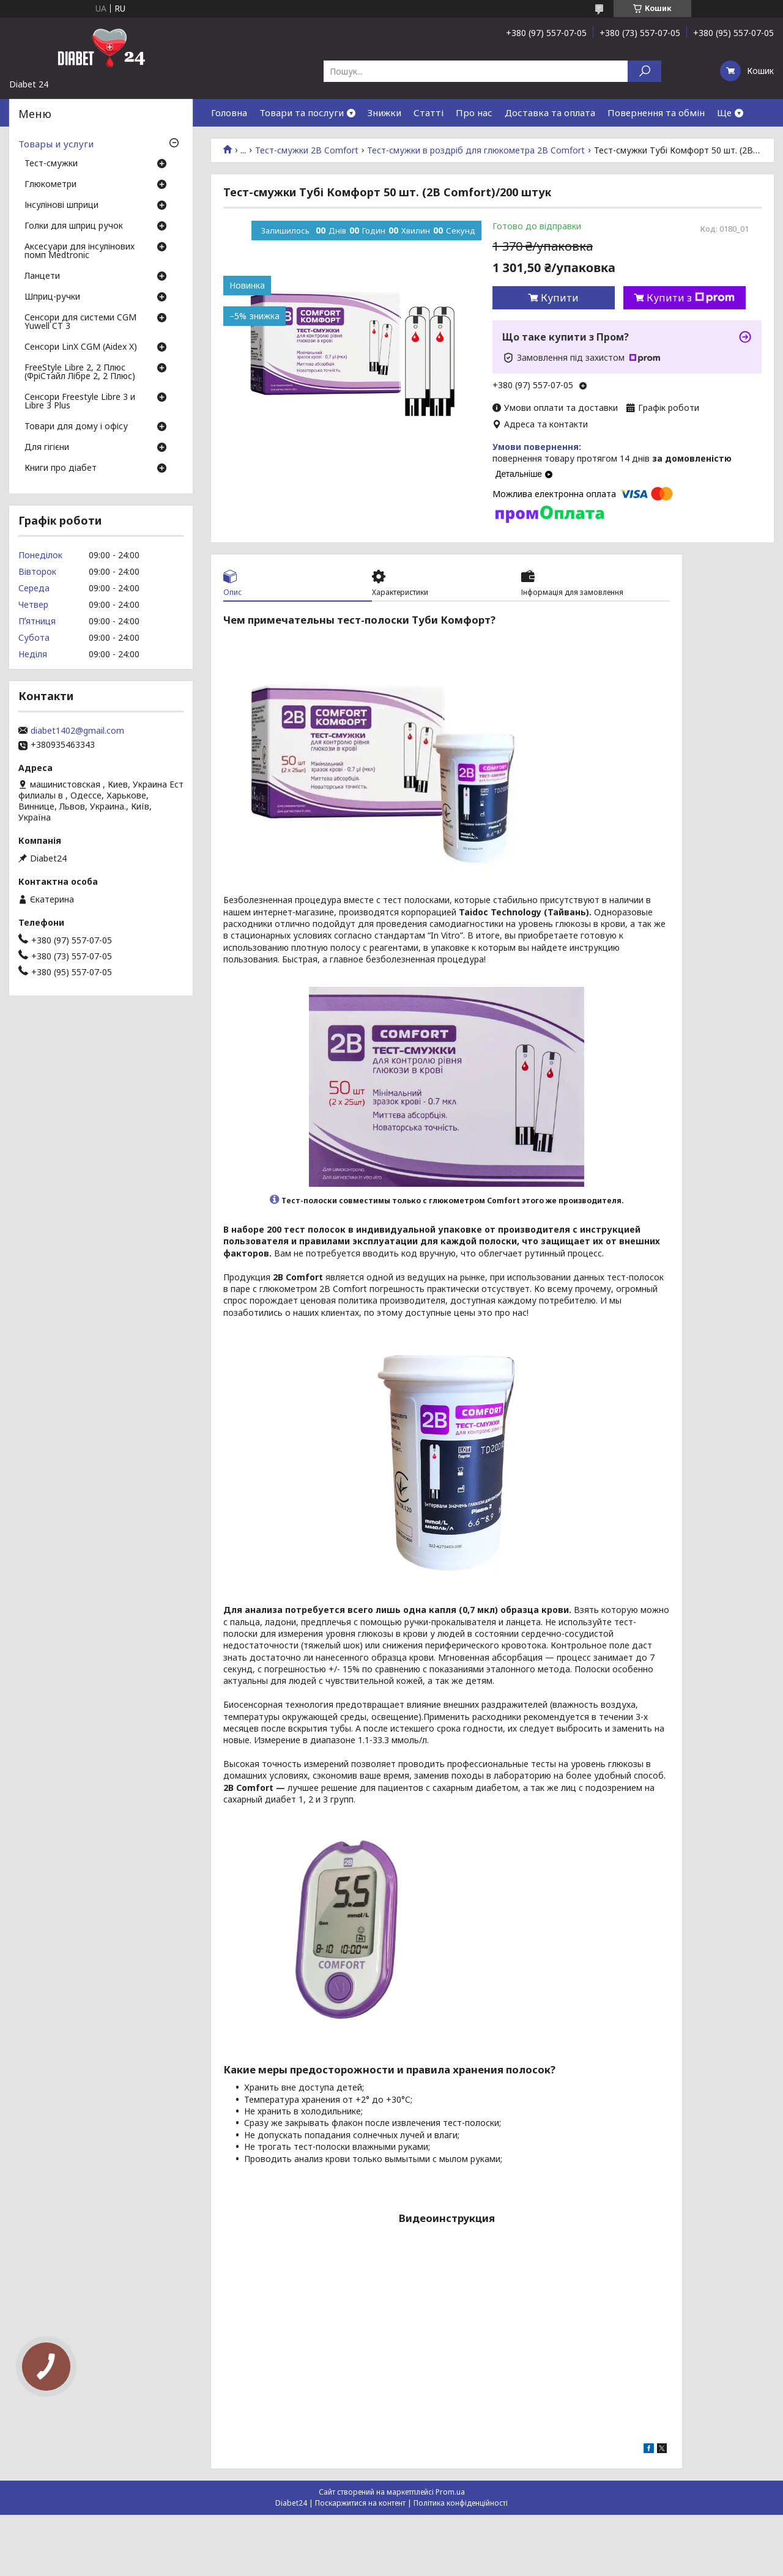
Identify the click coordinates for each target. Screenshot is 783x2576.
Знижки (384, 112)
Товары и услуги (56, 144)
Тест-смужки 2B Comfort (306, 150)
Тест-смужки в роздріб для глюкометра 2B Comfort (476, 150)
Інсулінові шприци (61, 205)
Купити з (691, 297)
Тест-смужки (51, 164)
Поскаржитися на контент (360, 2503)
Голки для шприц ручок (73, 226)
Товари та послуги (301, 112)
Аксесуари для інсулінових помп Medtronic (79, 251)
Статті (428, 112)
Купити (560, 297)
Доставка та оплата (550, 112)
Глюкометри (50, 185)
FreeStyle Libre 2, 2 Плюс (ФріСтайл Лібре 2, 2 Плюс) (79, 372)
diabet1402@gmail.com (77, 730)
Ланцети (42, 276)
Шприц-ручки (52, 297)
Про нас (474, 112)
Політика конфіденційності (461, 2503)
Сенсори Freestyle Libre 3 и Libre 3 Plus (79, 402)
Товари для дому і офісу (76, 427)
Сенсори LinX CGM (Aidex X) (80, 347)
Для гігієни (46, 447)
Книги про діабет (60, 468)
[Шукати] (644, 71)
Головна (229, 112)
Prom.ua (450, 2492)
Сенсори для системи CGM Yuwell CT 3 (80, 322)
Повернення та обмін (656, 112)
